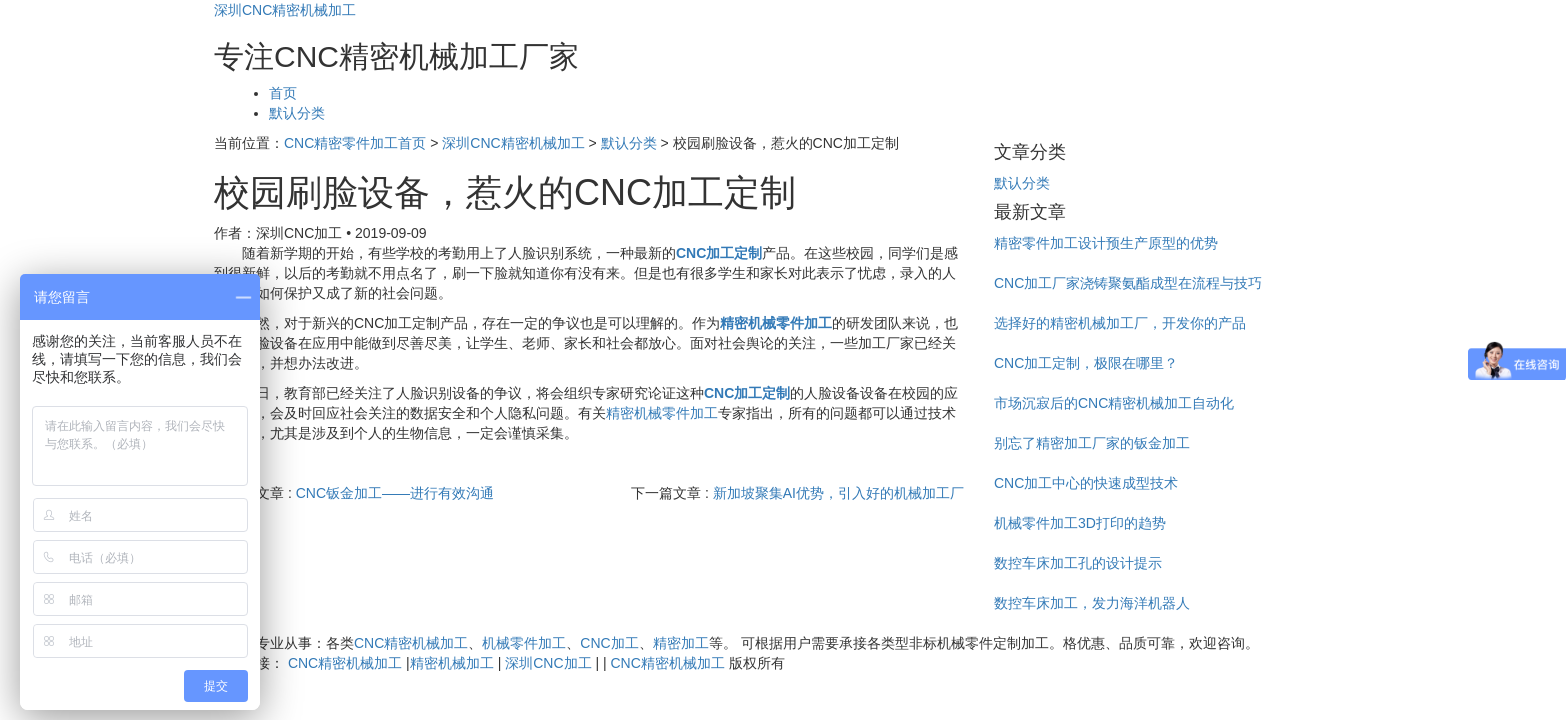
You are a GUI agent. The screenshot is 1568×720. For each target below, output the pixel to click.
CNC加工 (609, 643)
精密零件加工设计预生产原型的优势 (1106, 243)
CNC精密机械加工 (411, 643)
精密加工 (681, 643)
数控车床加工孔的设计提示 (1078, 563)
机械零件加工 (524, 643)
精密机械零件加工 (662, 413)
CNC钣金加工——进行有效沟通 (395, 493)
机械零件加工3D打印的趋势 (1080, 523)
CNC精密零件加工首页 (355, 143)
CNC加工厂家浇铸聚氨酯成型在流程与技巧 (1128, 283)
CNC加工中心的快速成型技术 (1086, 483)
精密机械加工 (452, 663)
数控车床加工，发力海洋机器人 (1092, 603)
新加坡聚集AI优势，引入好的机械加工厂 (838, 493)
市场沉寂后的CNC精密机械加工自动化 (1114, 403)
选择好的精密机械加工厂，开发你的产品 (1120, 323)
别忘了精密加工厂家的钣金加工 (1092, 443)
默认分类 (297, 113)
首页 (283, 93)
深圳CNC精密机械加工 (285, 10)
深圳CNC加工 (548, 663)
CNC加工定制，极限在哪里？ (1086, 363)
